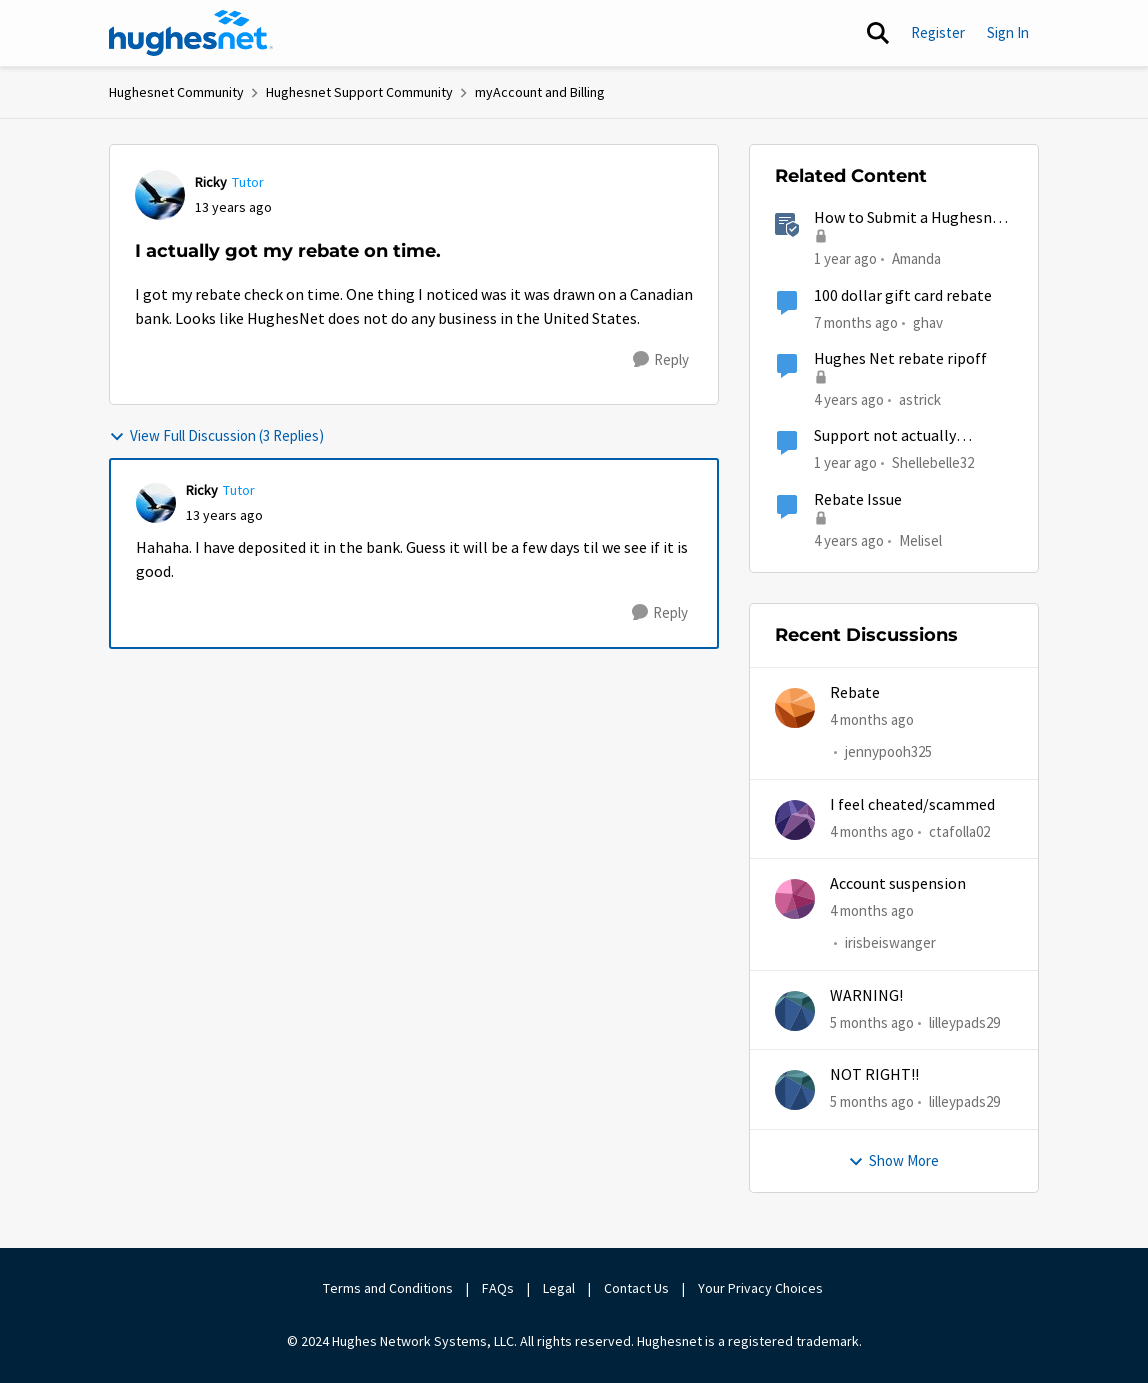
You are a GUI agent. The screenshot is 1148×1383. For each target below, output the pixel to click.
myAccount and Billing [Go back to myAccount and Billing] (540, 92)
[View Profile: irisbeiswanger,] (795, 899)
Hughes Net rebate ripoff (900, 359)
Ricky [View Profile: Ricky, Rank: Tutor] (211, 182)
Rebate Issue (858, 500)
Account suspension (898, 884)
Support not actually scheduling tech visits (887, 436)
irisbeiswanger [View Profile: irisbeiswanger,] (890, 943)
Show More (893, 1160)
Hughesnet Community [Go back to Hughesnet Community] (176, 92)
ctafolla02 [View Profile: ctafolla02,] (959, 831)
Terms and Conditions (388, 1288)
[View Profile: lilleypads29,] (795, 1011)
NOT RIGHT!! (874, 1075)
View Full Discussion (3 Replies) (216, 435)
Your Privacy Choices (762, 1288)
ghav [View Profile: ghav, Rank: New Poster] (928, 321)
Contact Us (636, 1288)
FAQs (498, 1288)
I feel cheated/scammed (912, 805)
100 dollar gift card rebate (903, 296)
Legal (559, 1288)
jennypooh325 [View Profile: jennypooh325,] (888, 752)
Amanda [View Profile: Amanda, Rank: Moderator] (916, 258)
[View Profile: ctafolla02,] (795, 820)
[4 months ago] (872, 720)
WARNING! (866, 996)
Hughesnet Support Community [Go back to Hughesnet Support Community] (359, 92)
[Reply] (661, 360)
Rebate (855, 693)
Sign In (1008, 32)
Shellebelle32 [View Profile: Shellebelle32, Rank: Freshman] (933, 462)
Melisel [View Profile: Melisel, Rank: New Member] (920, 539)
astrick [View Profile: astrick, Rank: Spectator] (920, 399)
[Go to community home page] (191, 33)
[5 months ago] (872, 1023)
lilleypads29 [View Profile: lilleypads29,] (964, 1022)
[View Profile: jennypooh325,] (795, 708)
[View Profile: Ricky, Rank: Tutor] (160, 195)
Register (938, 32)
